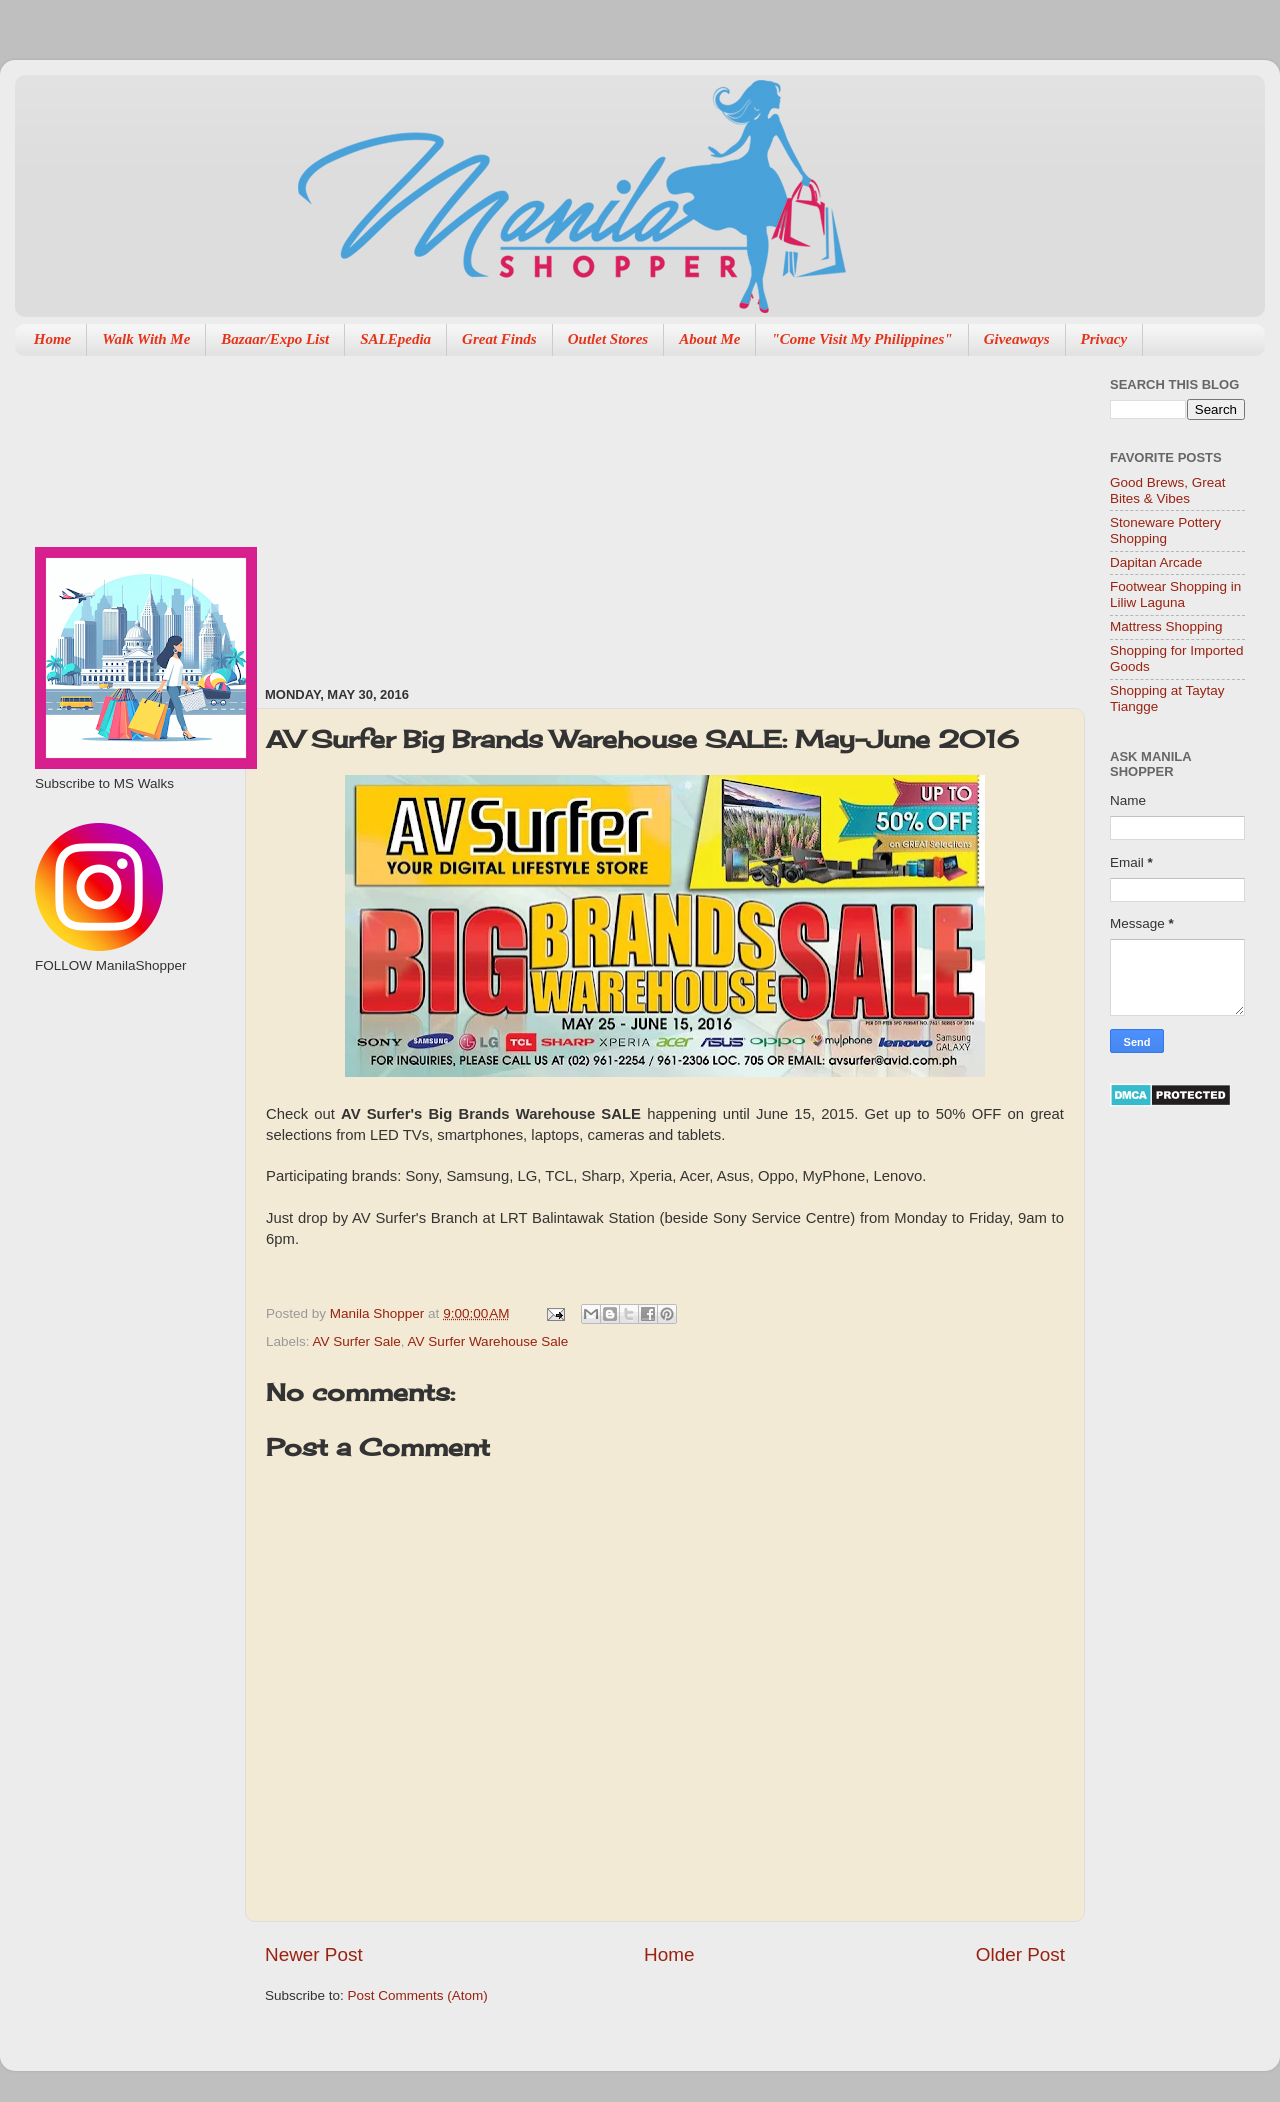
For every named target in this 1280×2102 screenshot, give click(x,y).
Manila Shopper (379, 1313)
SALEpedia (395, 339)
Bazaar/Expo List (275, 339)
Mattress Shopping (1166, 626)
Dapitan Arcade (1156, 562)
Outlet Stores (608, 339)
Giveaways (1017, 339)
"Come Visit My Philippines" (861, 339)
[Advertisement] (450, 511)
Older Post (1020, 1954)
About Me (709, 339)
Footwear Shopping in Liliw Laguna (1175, 594)
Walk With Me (146, 339)
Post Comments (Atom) (418, 1995)
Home (53, 339)
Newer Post (314, 1954)
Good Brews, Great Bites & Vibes (1168, 490)
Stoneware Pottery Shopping (1165, 530)
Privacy (1104, 339)
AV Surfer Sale (357, 1341)
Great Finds (499, 339)
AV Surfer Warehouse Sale (488, 1341)
